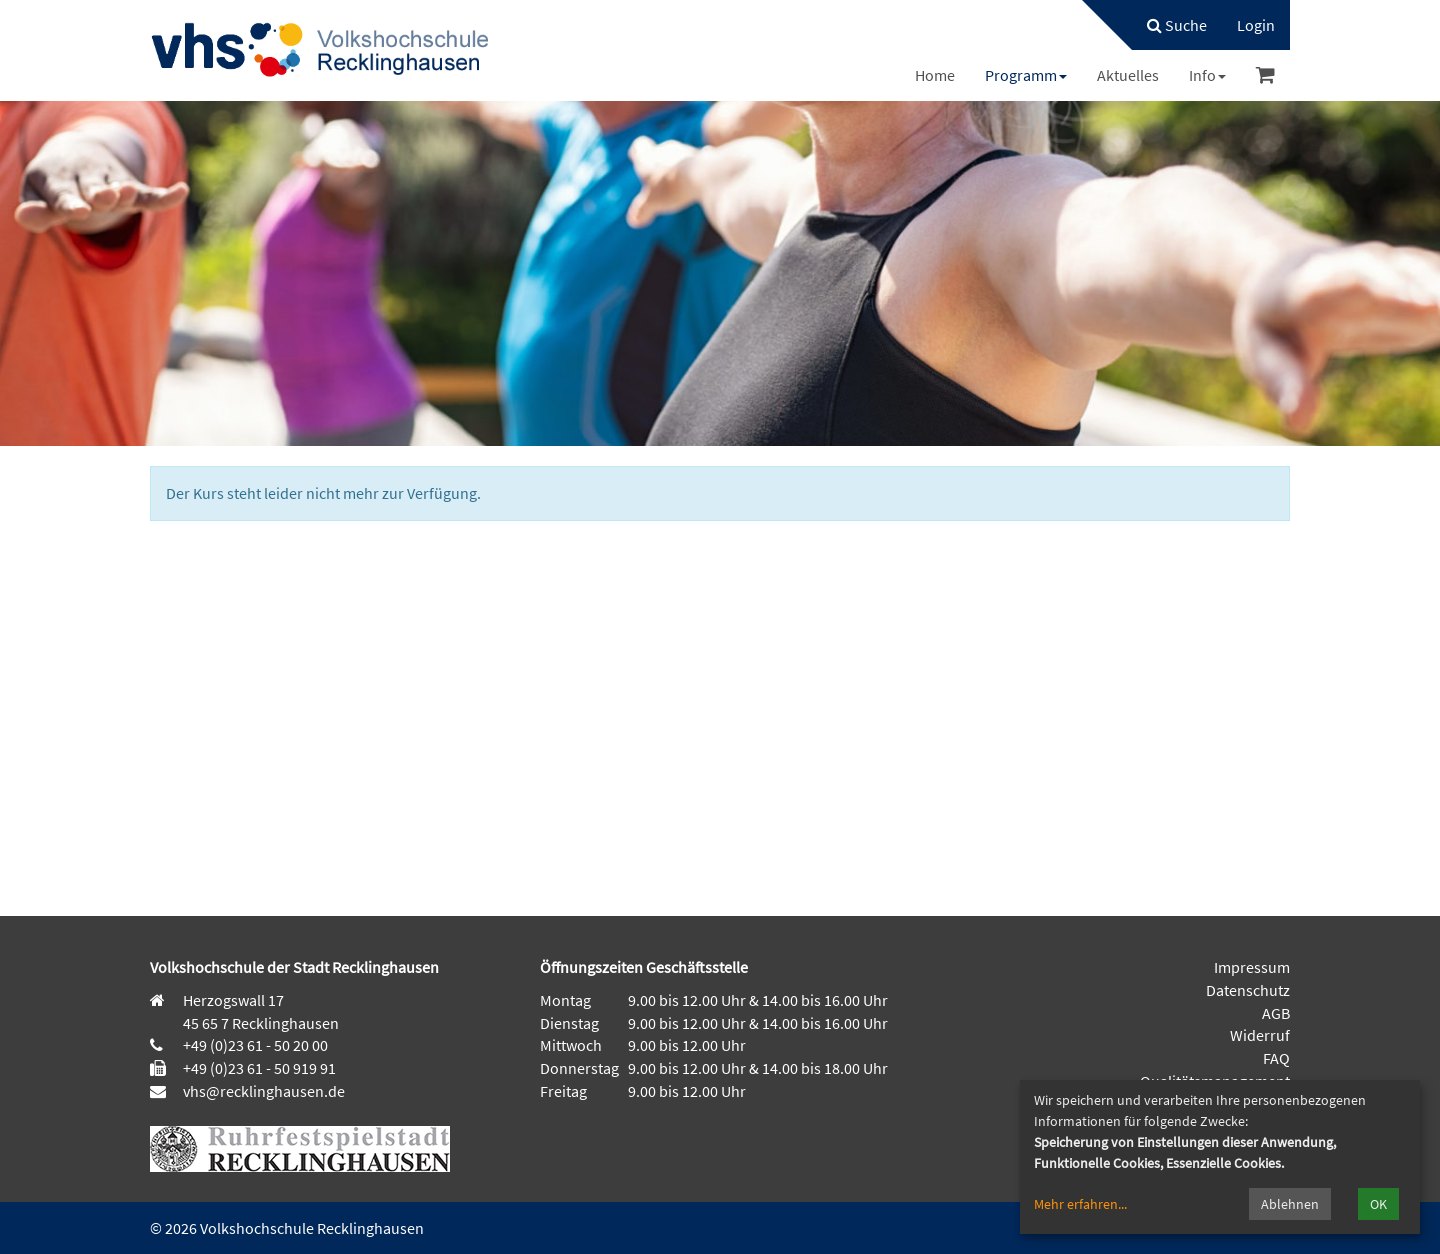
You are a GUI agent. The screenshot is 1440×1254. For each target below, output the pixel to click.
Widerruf (1260, 1035)
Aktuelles (1128, 75)
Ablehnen (1290, 1204)
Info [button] (1207, 75)
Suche (1177, 25)
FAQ (1276, 1058)
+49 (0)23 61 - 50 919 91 (259, 1068)
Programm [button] (1026, 75)
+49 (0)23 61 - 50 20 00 (255, 1045)
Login (1256, 25)
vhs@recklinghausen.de (262, 1091)
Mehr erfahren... (1080, 1204)
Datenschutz (1248, 990)
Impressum (1252, 967)
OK (1378, 1204)
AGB (1276, 1013)
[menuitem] (1167, 25)
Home (935, 75)
